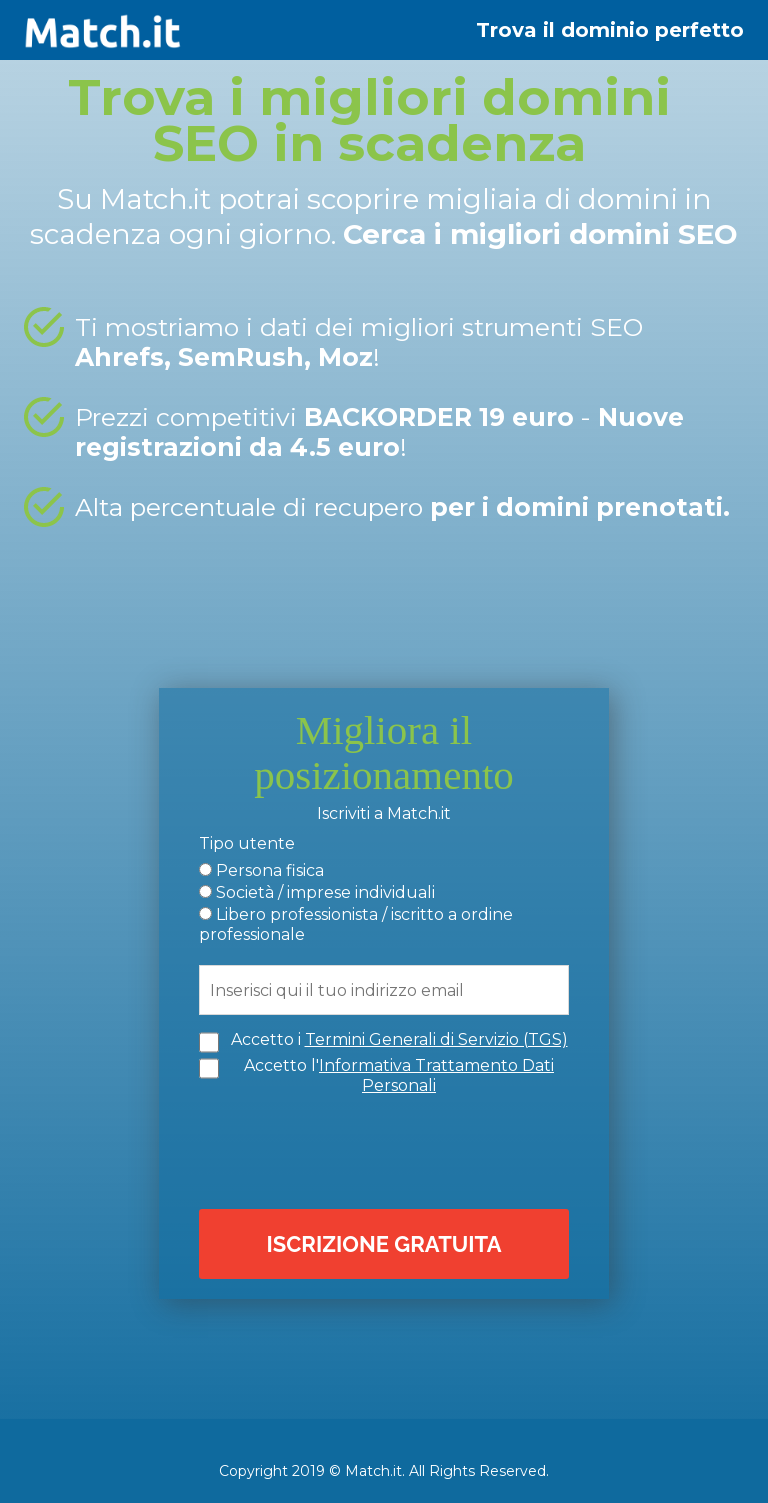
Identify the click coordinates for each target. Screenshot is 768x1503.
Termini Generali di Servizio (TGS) (436, 1039)
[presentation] (389, 1150)
